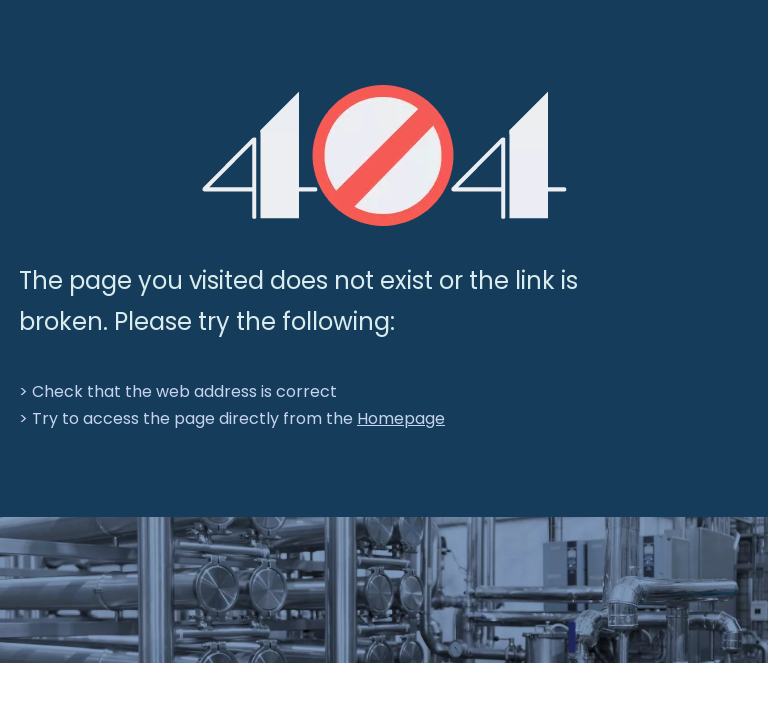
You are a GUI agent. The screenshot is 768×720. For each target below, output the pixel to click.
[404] (384, 155)
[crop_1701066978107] (384, 590)
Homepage (401, 418)
